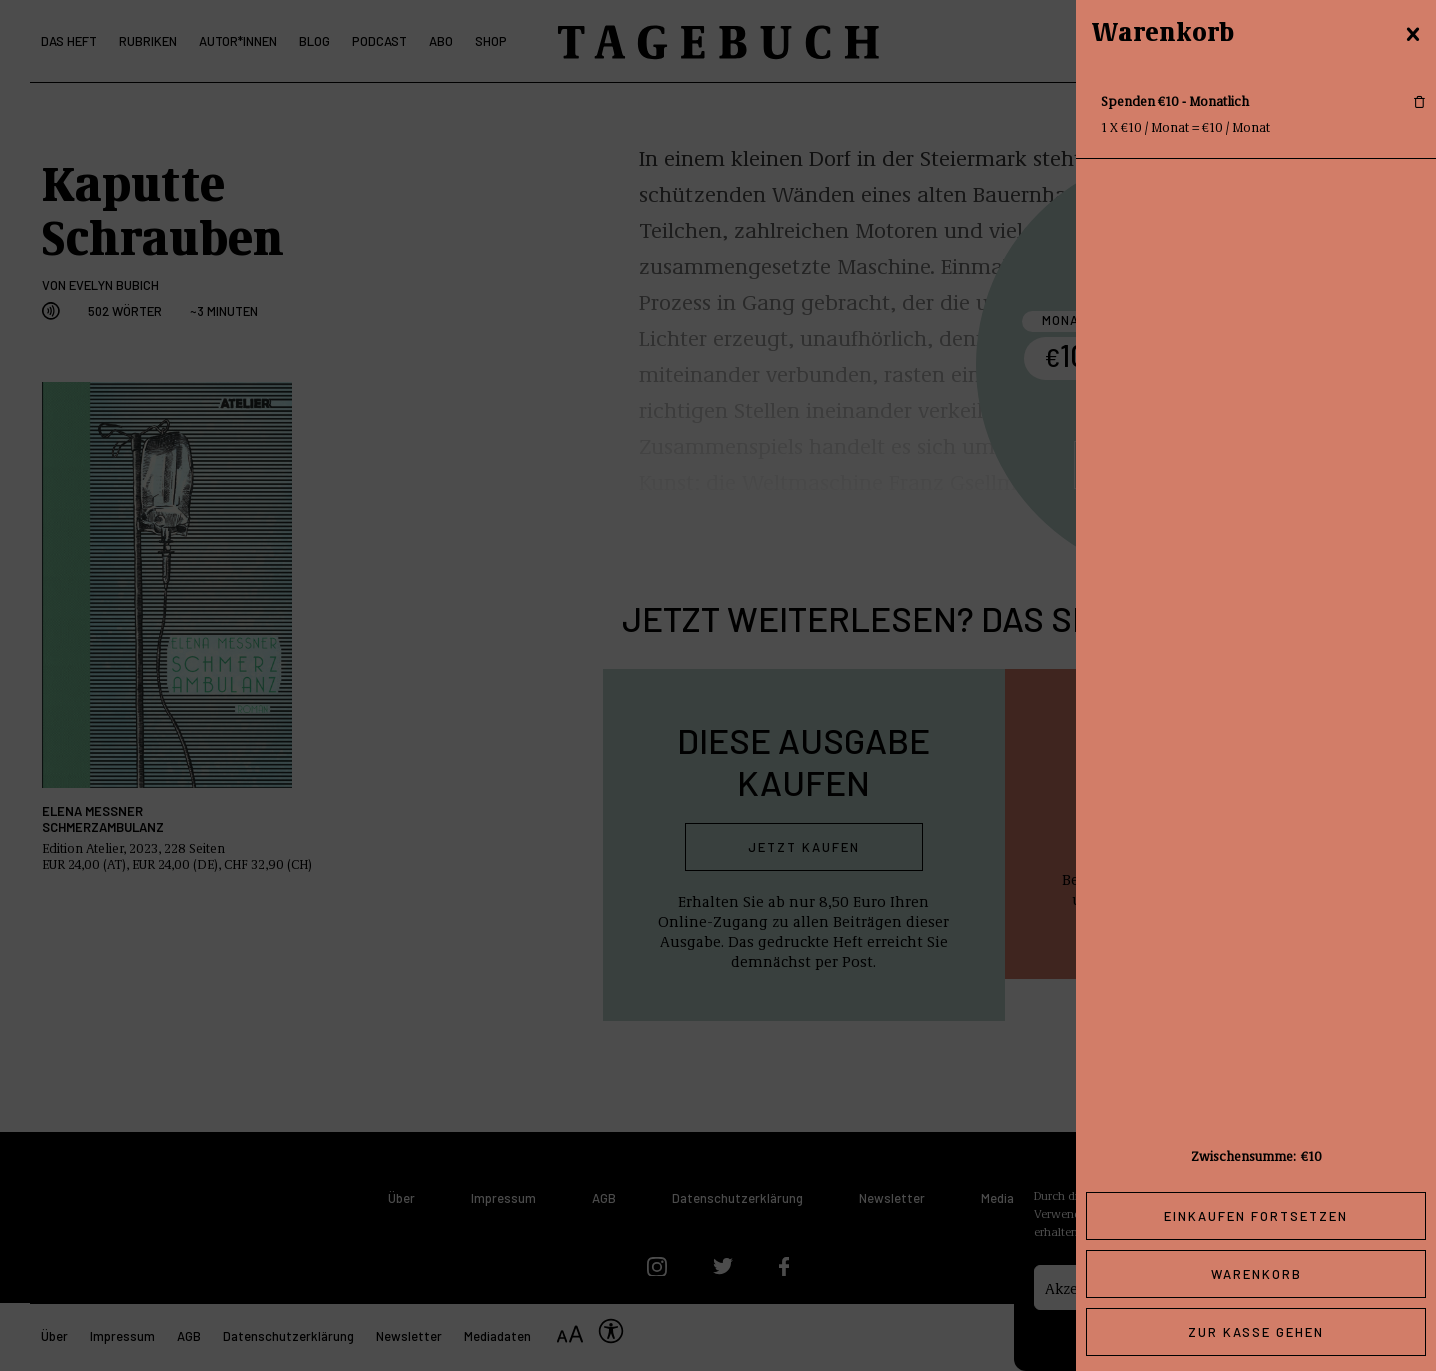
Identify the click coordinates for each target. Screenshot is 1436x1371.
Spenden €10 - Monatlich (1175, 100)
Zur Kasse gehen (1256, 1332)
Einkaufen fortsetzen (1256, 1216)
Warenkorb (1256, 1274)
